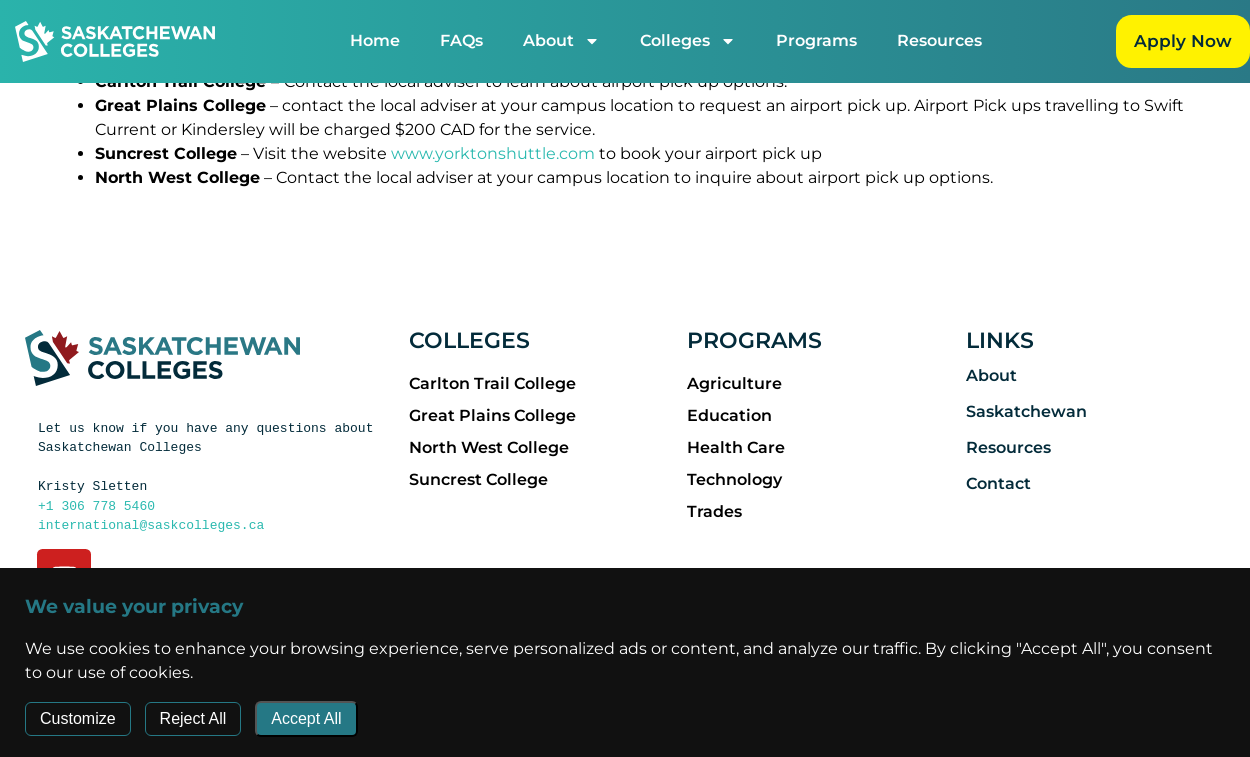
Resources (943, 40)
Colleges (692, 41)
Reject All (193, 718)
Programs (820, 40)
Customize (78, 718)
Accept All (306, 718)
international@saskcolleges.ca (151, 524)
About (565, 41)
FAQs (465, 40)
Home (379, 40)
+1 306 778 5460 (96, 505)
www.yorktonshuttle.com (493, 152)
